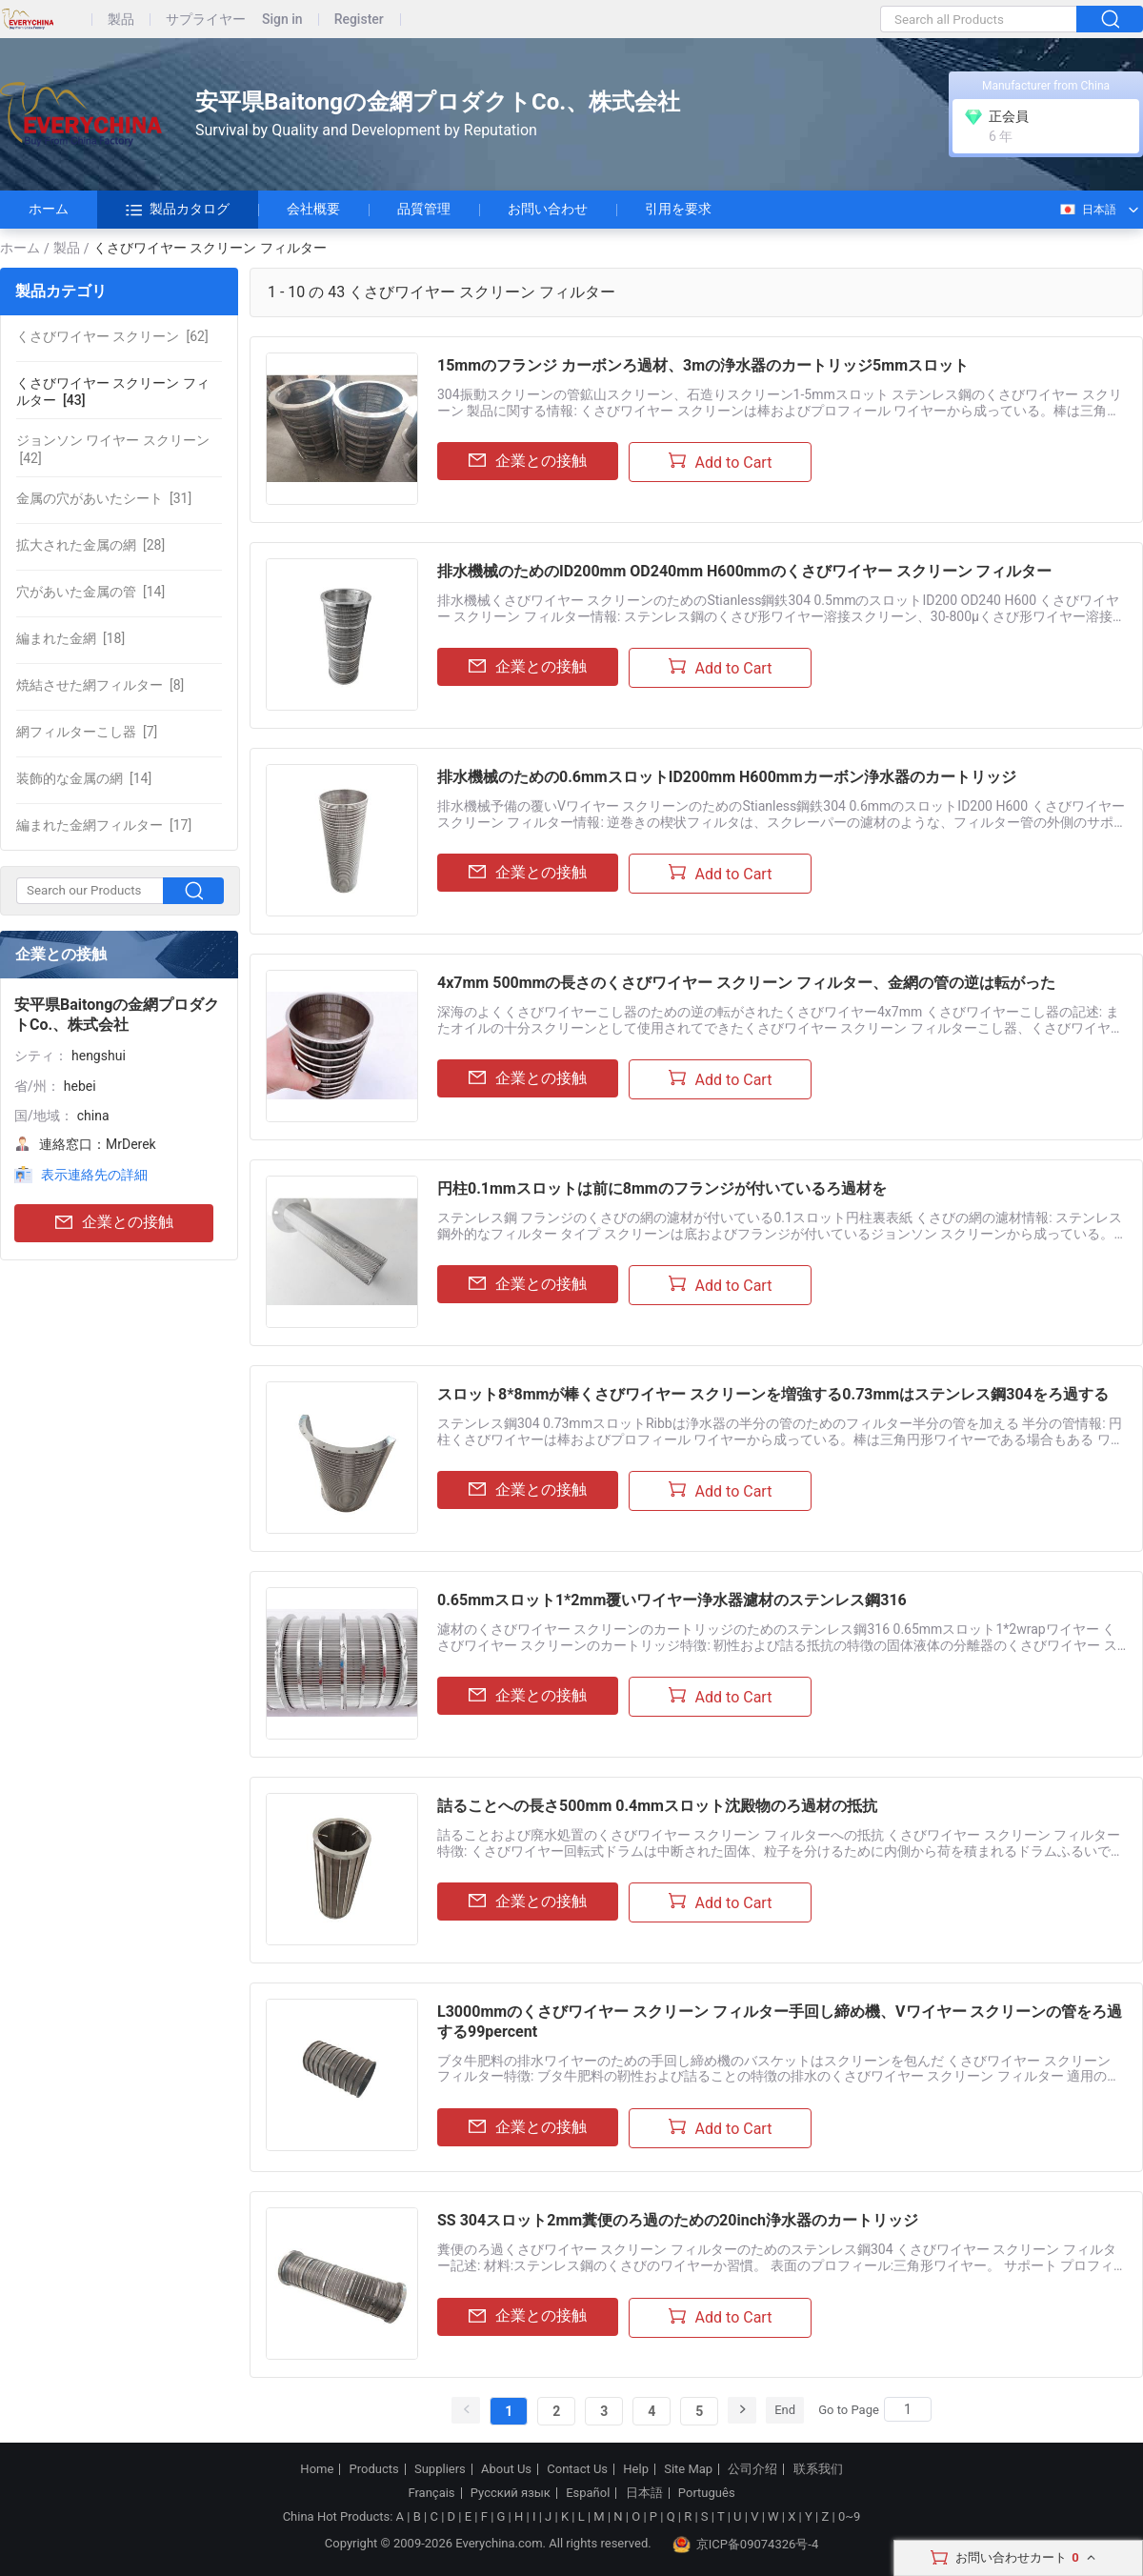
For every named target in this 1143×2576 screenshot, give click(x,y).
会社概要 (313, 208)
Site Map (688, 2469)
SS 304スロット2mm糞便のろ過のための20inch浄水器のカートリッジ (677, 2220)
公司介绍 (752, 2469)
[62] (112, 336)
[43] (113, 391)
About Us (506, 2469)
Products (374, 2469)
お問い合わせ (548, 208)
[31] (103, 498)
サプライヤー (206, 19)
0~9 (849, 2516)
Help (636, 2469)
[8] (100, 685)
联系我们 (818, 2469)
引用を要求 (678, 208)
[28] (90, 545)
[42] (113, 449)
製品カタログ (178, 209)
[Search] (908, 2409)
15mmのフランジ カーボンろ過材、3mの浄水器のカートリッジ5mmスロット (703, 365)
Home (316, 2469)
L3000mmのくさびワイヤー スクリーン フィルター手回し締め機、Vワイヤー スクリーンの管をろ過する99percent (779, 2021)
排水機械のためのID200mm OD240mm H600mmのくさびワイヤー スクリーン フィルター (744, 571)
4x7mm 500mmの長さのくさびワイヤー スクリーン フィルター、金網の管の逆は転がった (746, 983)
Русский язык (511, 2493)
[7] (86, 731)
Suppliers (440, 2469)
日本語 (1087, 209)
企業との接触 (114, 1223)
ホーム (49, 208)
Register (359, 19)
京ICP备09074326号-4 (745, 2544)
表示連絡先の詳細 (94, 1174)
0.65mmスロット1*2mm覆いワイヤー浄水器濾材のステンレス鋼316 (672, 1600)
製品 (121, 19)
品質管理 (424, 208)
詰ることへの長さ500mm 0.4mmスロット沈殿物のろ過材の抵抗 (657, 1806)
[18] (70, 638)
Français (431, 2493)
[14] (90, 591)
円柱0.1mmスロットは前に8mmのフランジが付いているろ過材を (662, 1188)
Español (588, 2493)
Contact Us (577, 2469)
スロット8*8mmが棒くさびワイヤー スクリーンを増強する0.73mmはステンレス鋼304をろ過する (773, 1394)
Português (706, 2493)
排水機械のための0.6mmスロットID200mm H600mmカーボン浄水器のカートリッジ (726, 777)
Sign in (282, 19)
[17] (103, 825)
